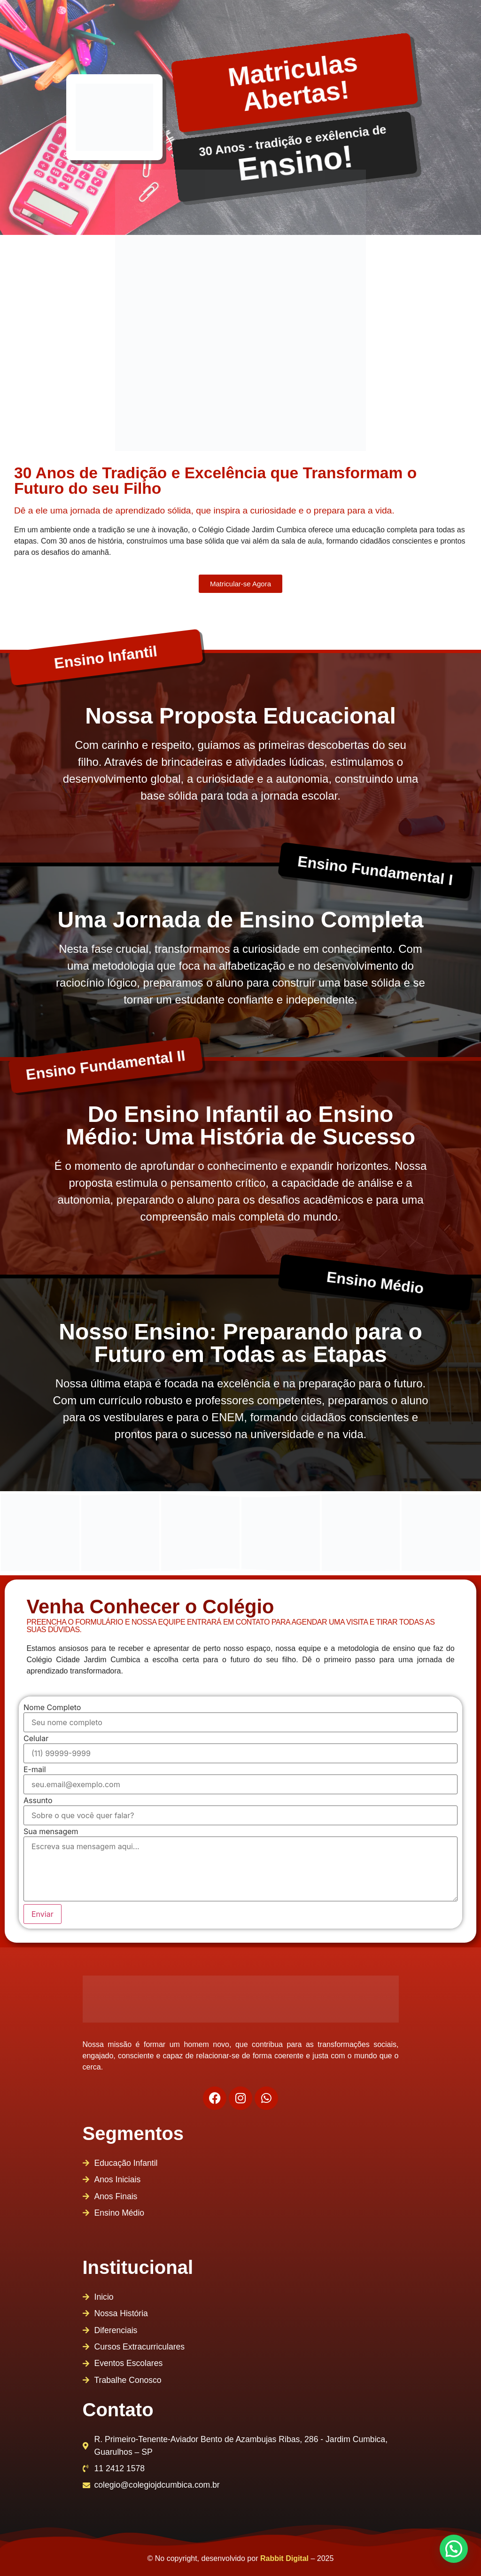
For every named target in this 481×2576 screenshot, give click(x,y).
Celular (35, 1738)
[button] (454, 2549)
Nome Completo (52, 1707)
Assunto (38, 1800)
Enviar (42, 1914)
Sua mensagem (50, 1831)
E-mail (34, 1769)
